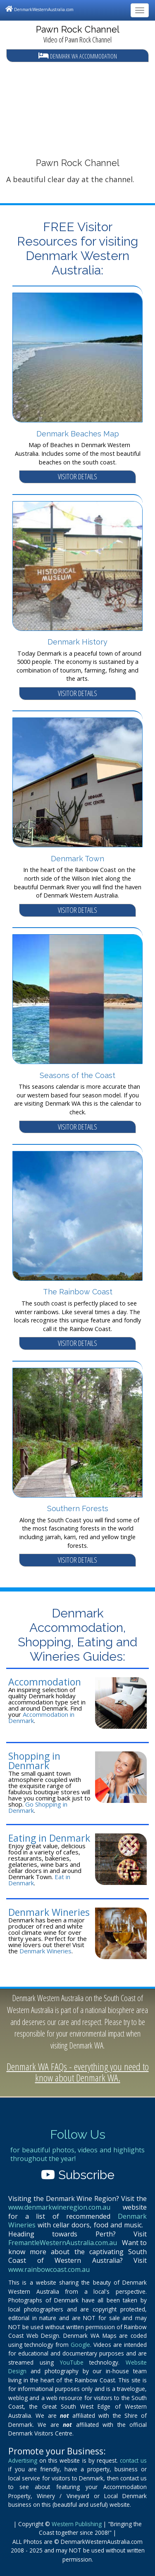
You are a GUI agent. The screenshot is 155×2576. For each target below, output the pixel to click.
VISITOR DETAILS (77, 476)
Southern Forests (77, 1508)
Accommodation (44, 1681)
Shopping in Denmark (34, 1760)
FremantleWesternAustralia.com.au (62, 2242)
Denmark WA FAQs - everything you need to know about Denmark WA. (78, 2072)
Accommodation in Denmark (41, 1717)
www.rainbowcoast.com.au (49, 2269)
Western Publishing (77, 2524)
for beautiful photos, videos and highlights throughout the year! (77, 2154)
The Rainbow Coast (77, 1291)
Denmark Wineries (49, 1912)
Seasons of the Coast (77, 1075)
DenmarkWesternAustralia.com (39, 8)
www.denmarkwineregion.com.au (59, 2207)
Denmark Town (77, 858)
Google (80, 2345)
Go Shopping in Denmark (37, 1807)
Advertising (22, 2460)
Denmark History (77, 642)
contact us (133, 2460)
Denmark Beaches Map (77, 433)
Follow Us (77, 2134)
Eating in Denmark (49, 1838)
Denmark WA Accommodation (77, 56)
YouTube (71, 2362)
